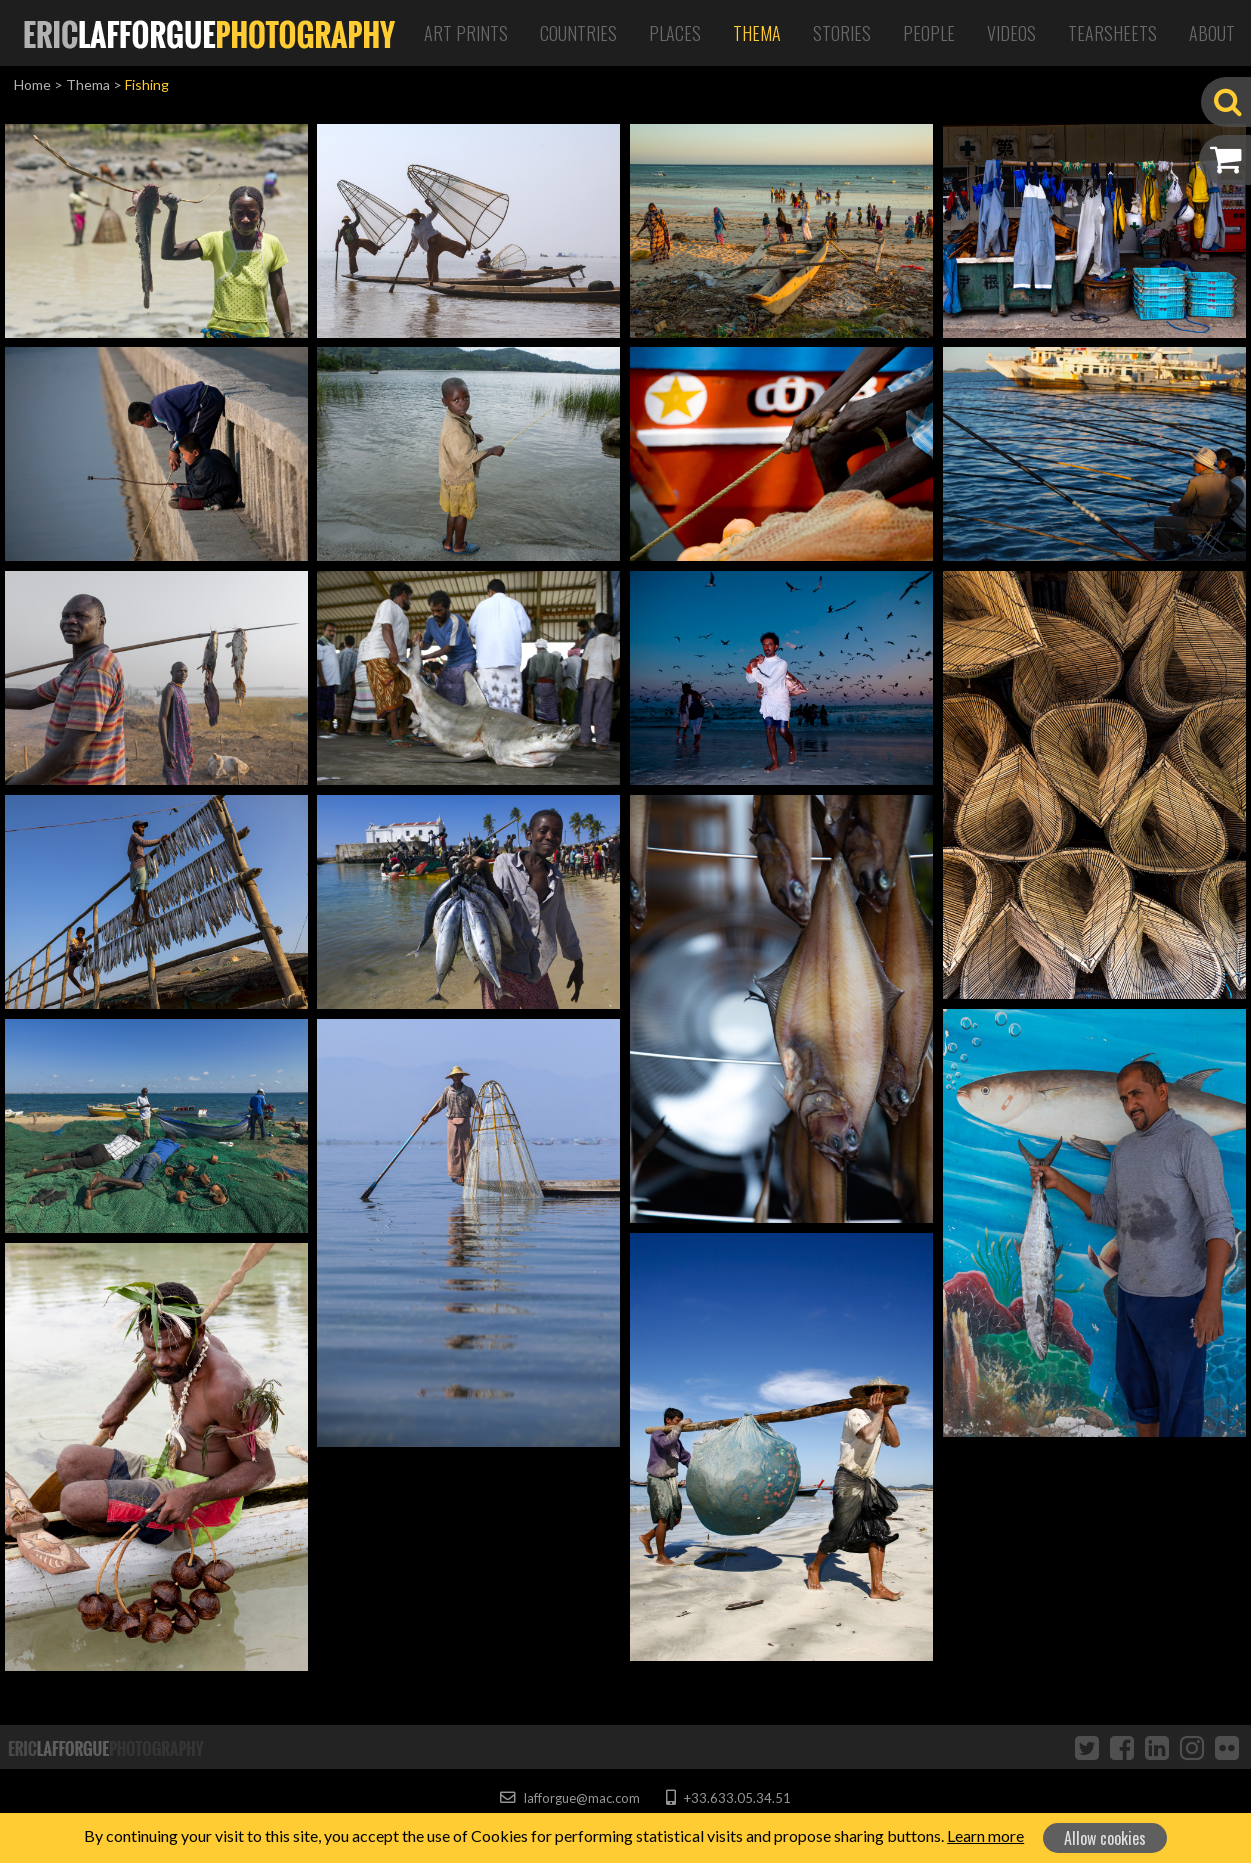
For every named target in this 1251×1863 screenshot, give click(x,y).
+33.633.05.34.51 (728, 1798)
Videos (1011, 33)
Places (675, 33)
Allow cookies (1105, 1838)
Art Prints (466, 33)
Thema (757, 33)
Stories (842, 33)
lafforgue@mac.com (570, 1798)
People (929, 33)
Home (32, 84)
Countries (578, 33)
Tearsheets (1112, 33)
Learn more (985, 1835)
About (1212, 33)
